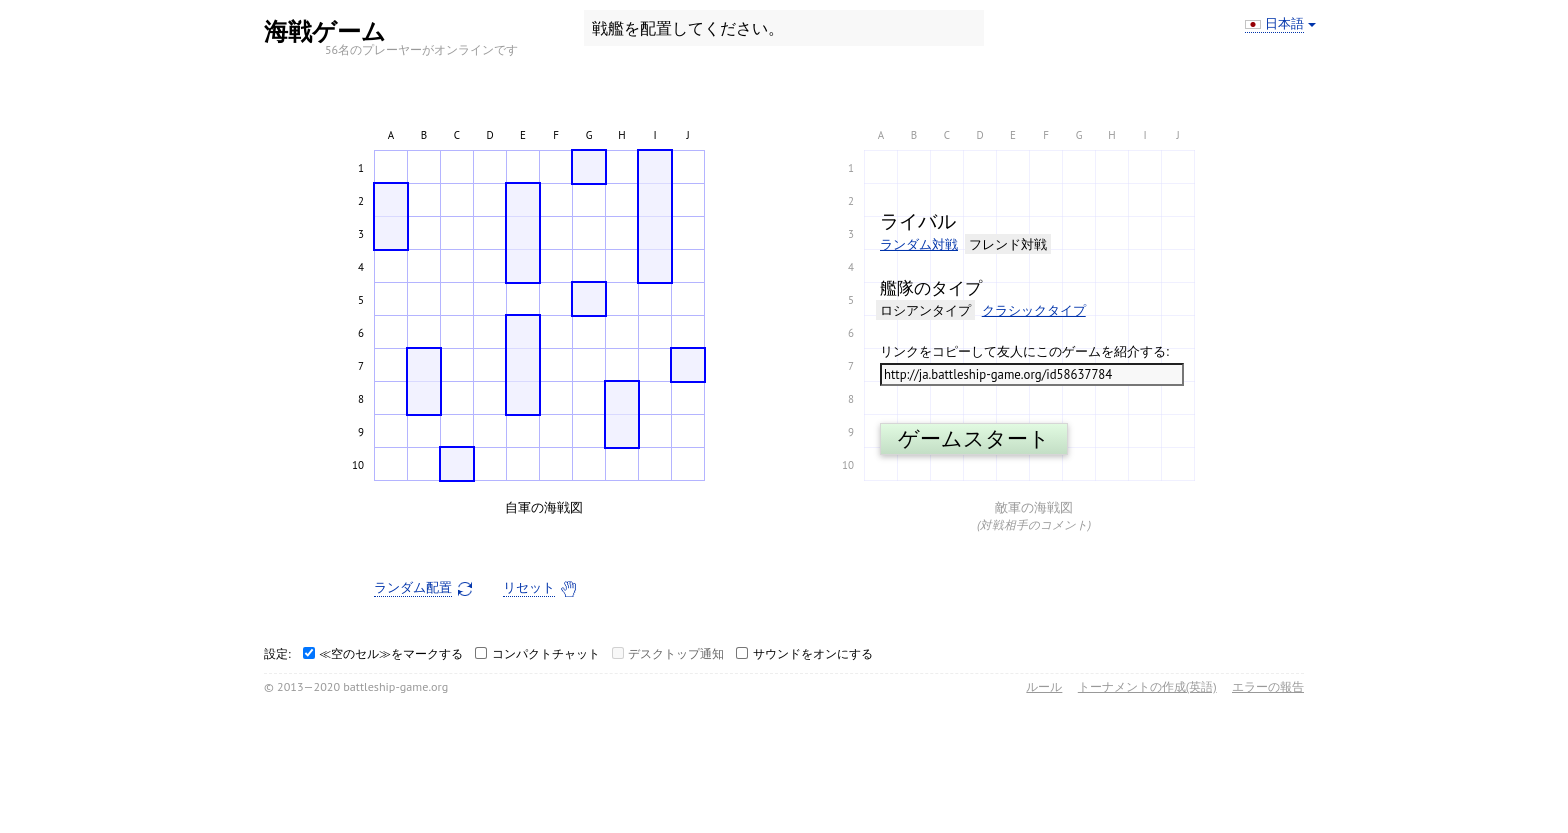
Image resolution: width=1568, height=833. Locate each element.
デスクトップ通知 (676, 653)
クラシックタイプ (1034, 310)
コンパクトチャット (546, 653)
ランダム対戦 (919, 244)
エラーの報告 (1268, 686)
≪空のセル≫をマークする (391, 653)
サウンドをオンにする (813, 653)
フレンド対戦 (1008, 244)
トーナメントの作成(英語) (1147, 686)
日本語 (1284, 24)
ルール (1044, 686)
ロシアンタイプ (925, 310)
